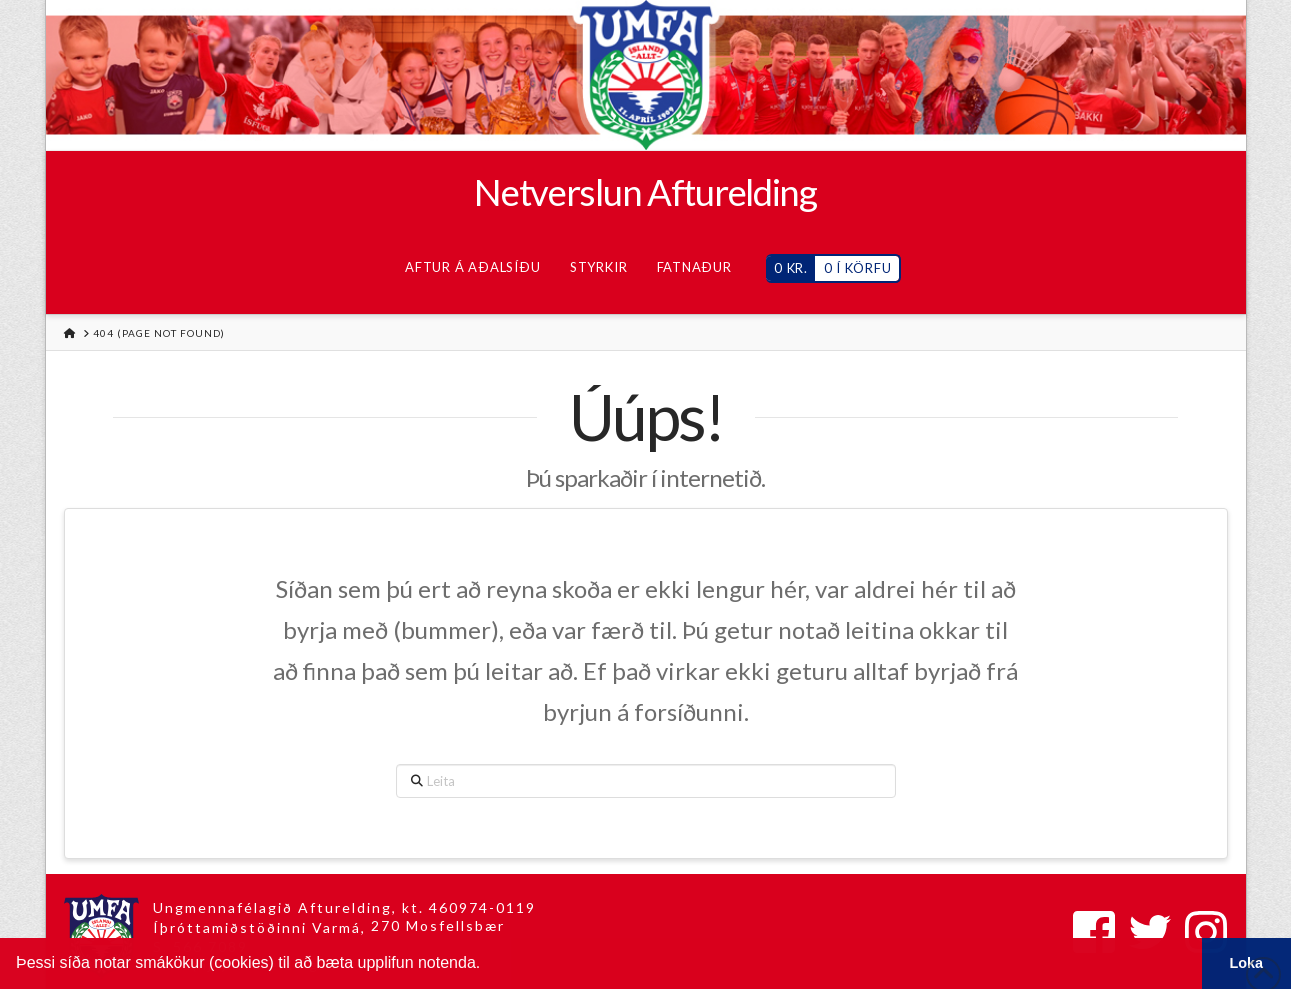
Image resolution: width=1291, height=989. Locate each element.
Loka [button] (1247, 963)
